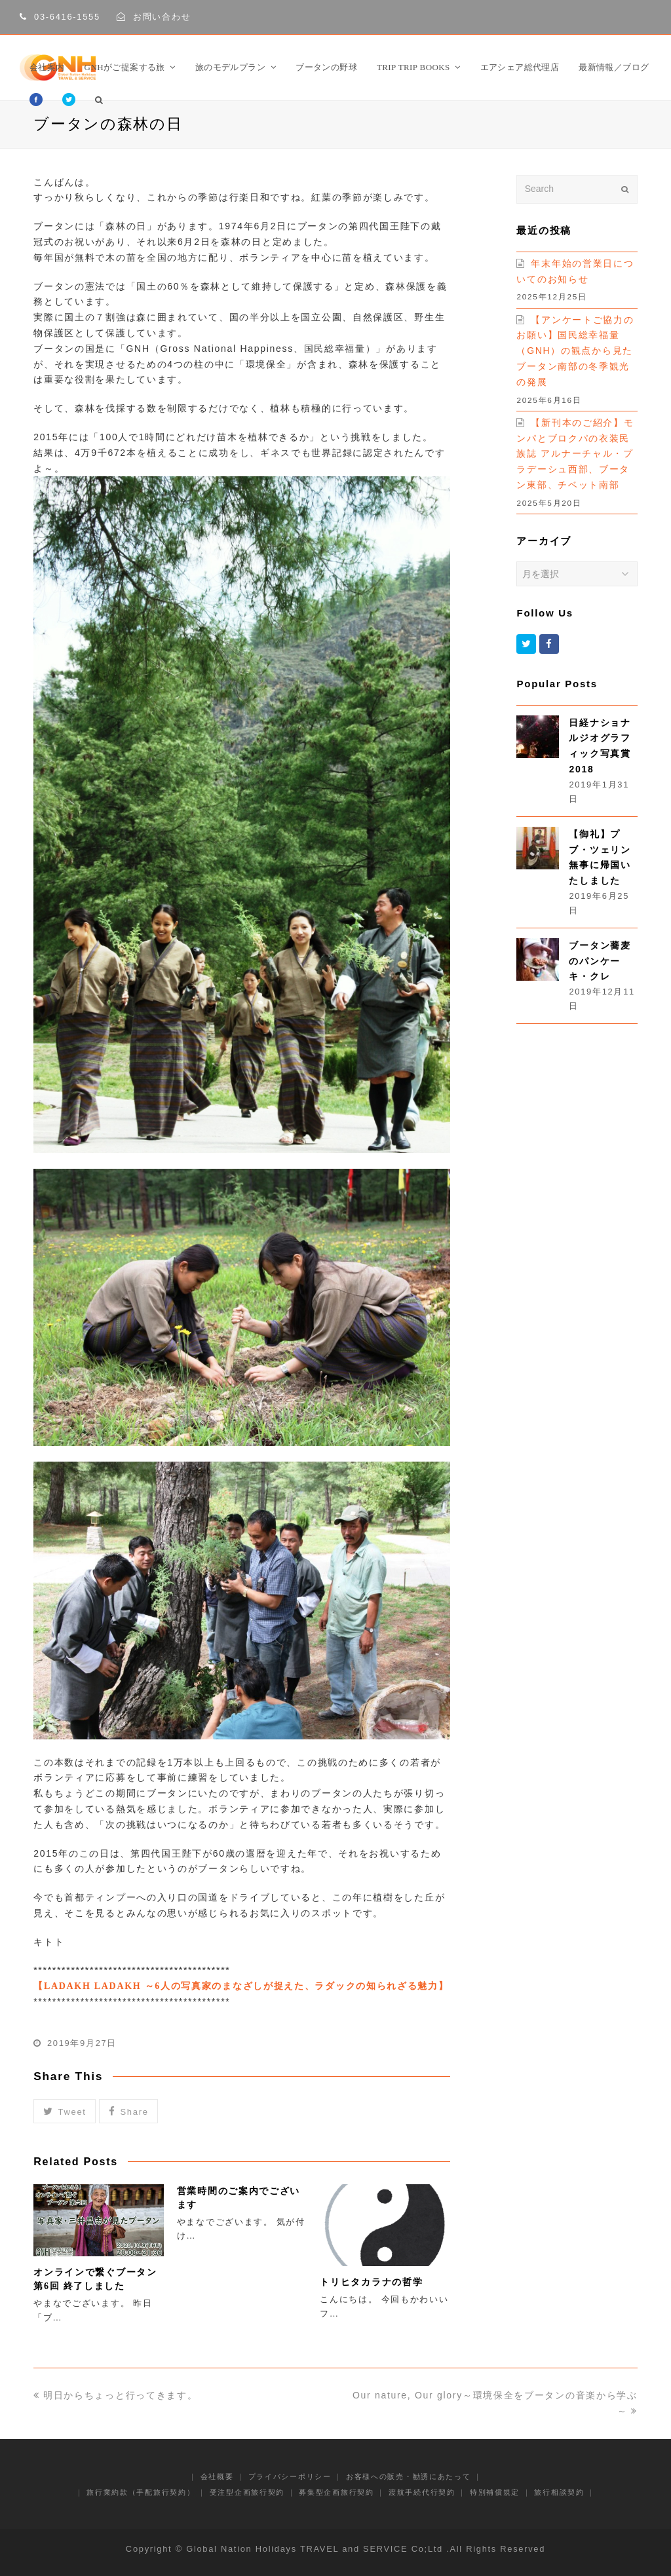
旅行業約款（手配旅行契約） (140, 2492)
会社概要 (217, 2476)
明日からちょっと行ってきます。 (115, 2395)
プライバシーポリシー (290, 2476)
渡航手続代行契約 (422, 2492)
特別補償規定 (495, 2492)
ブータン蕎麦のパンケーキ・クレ (599, 961)
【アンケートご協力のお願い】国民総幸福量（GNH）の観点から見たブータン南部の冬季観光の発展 (575, 350)
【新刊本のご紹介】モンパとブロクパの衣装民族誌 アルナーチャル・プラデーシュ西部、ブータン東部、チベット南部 (575, 453)
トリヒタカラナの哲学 (371, 2282)
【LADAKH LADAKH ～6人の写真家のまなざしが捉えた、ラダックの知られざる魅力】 (240, 1986)
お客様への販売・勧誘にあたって (408, 2476)
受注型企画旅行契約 (247, 2492)
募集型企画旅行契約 (336, 2492)
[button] (64, 2111)
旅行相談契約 (559, 2492)
